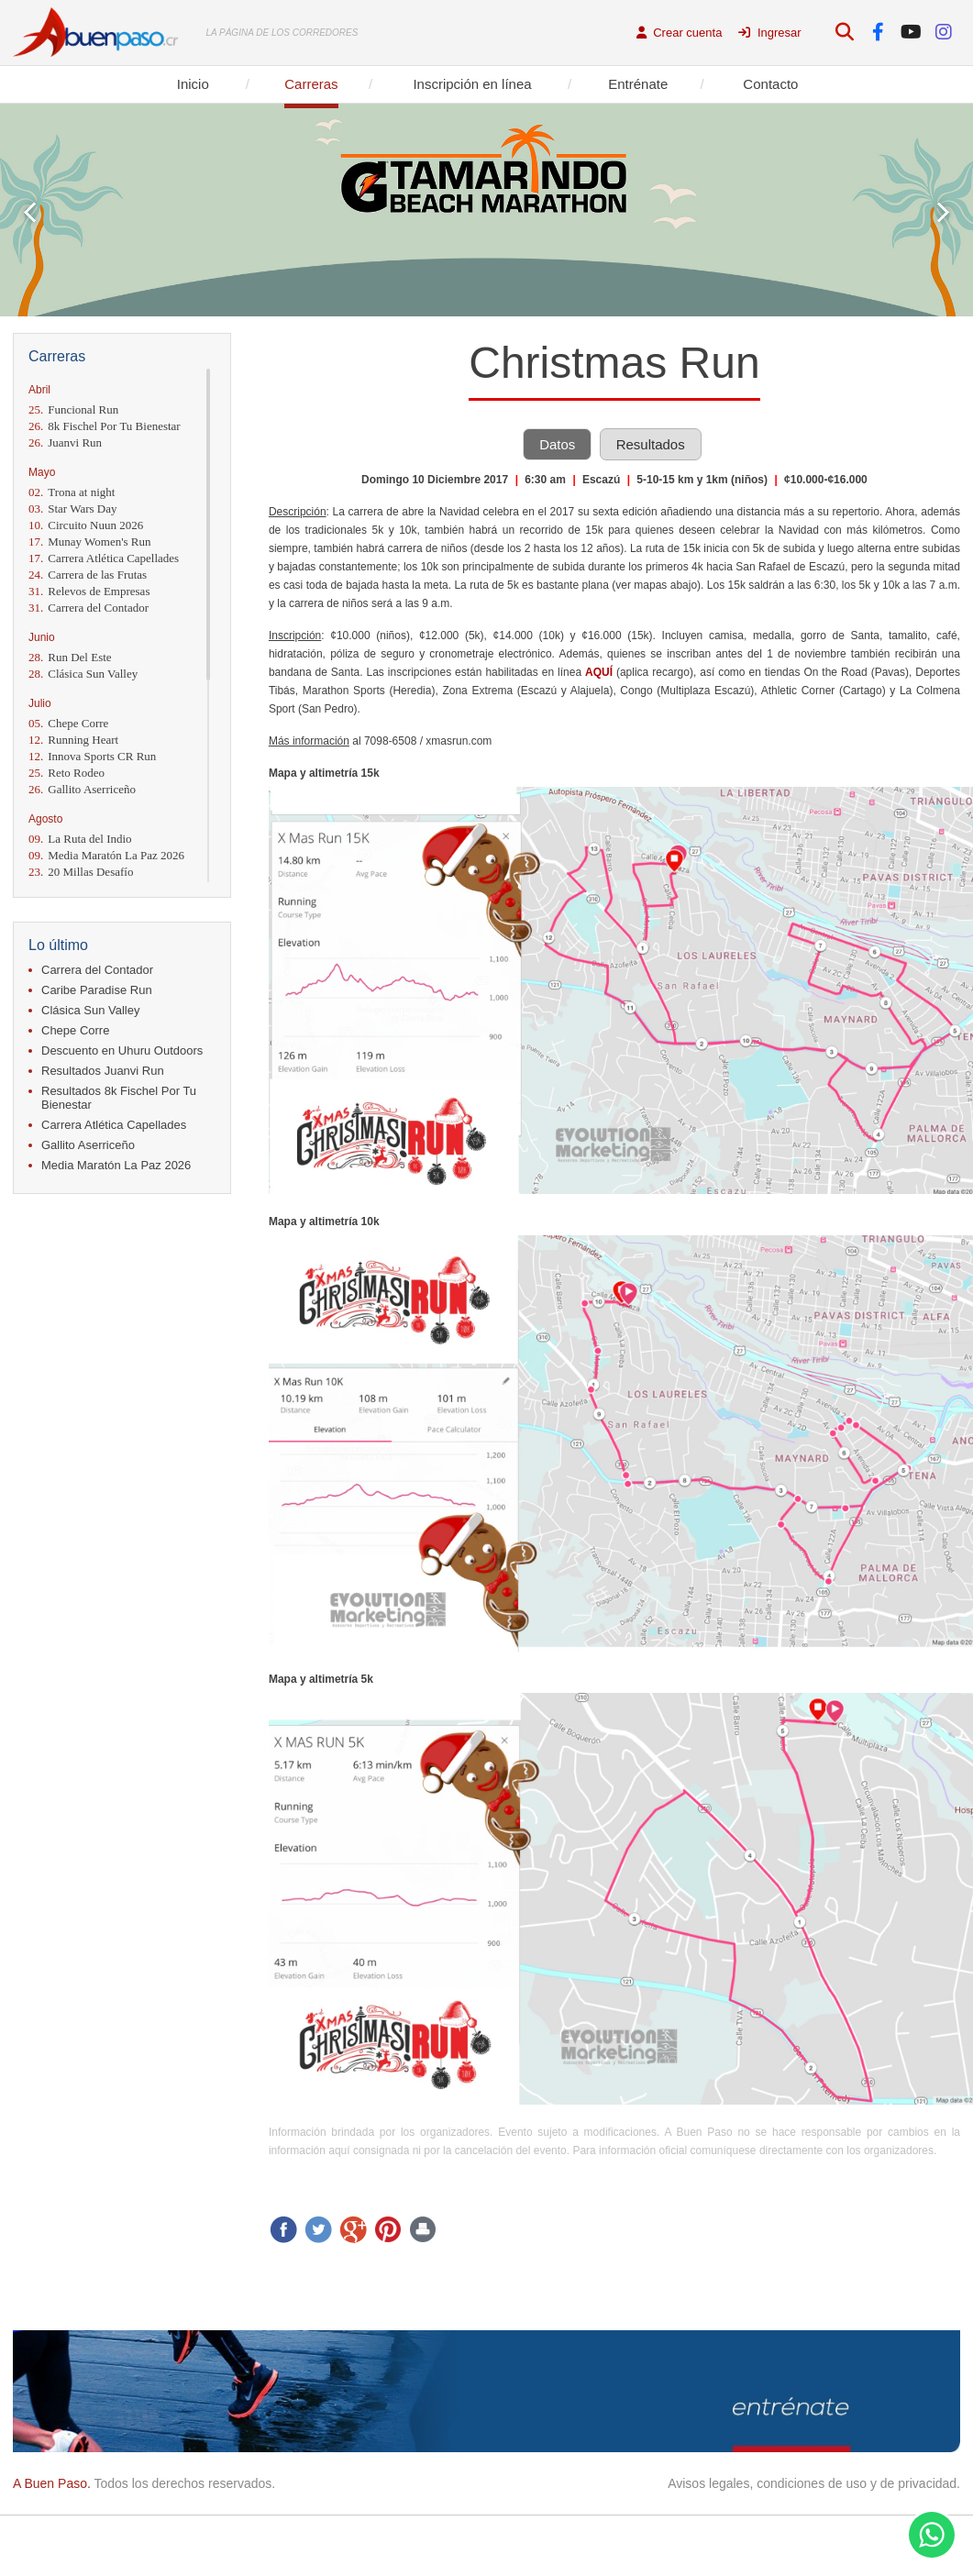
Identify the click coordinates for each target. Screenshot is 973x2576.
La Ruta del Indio (80, 839)
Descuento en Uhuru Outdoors (122, 1050)
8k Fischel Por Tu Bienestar (104, 426)
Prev (30, 212)
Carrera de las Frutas (87, 574)
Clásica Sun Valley (83, 673)
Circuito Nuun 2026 (85, 525)
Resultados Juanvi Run (102, 1071)
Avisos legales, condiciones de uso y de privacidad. (814, 2483)
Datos (557, 444)
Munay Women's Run (89, 541)
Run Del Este (70, 657)
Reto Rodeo (66, 772)
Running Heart (73, 739)
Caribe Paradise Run (96, 990)
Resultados (650, 444)
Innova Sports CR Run (92, 756)
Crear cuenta (679, 32)
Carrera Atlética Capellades (103, 558)
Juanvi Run (65, 442)
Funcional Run (73, 409)
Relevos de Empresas (88, 591)
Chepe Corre (68, 723)
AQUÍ (599, 672)
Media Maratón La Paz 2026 (106, 855)
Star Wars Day (72, 508)
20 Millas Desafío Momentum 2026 (80, 879)
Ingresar (769, 32)
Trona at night (71, 492)
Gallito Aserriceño (82, 789)
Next (943, 212)
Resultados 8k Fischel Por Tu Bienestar (118, 1097)
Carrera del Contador (88, 607)
